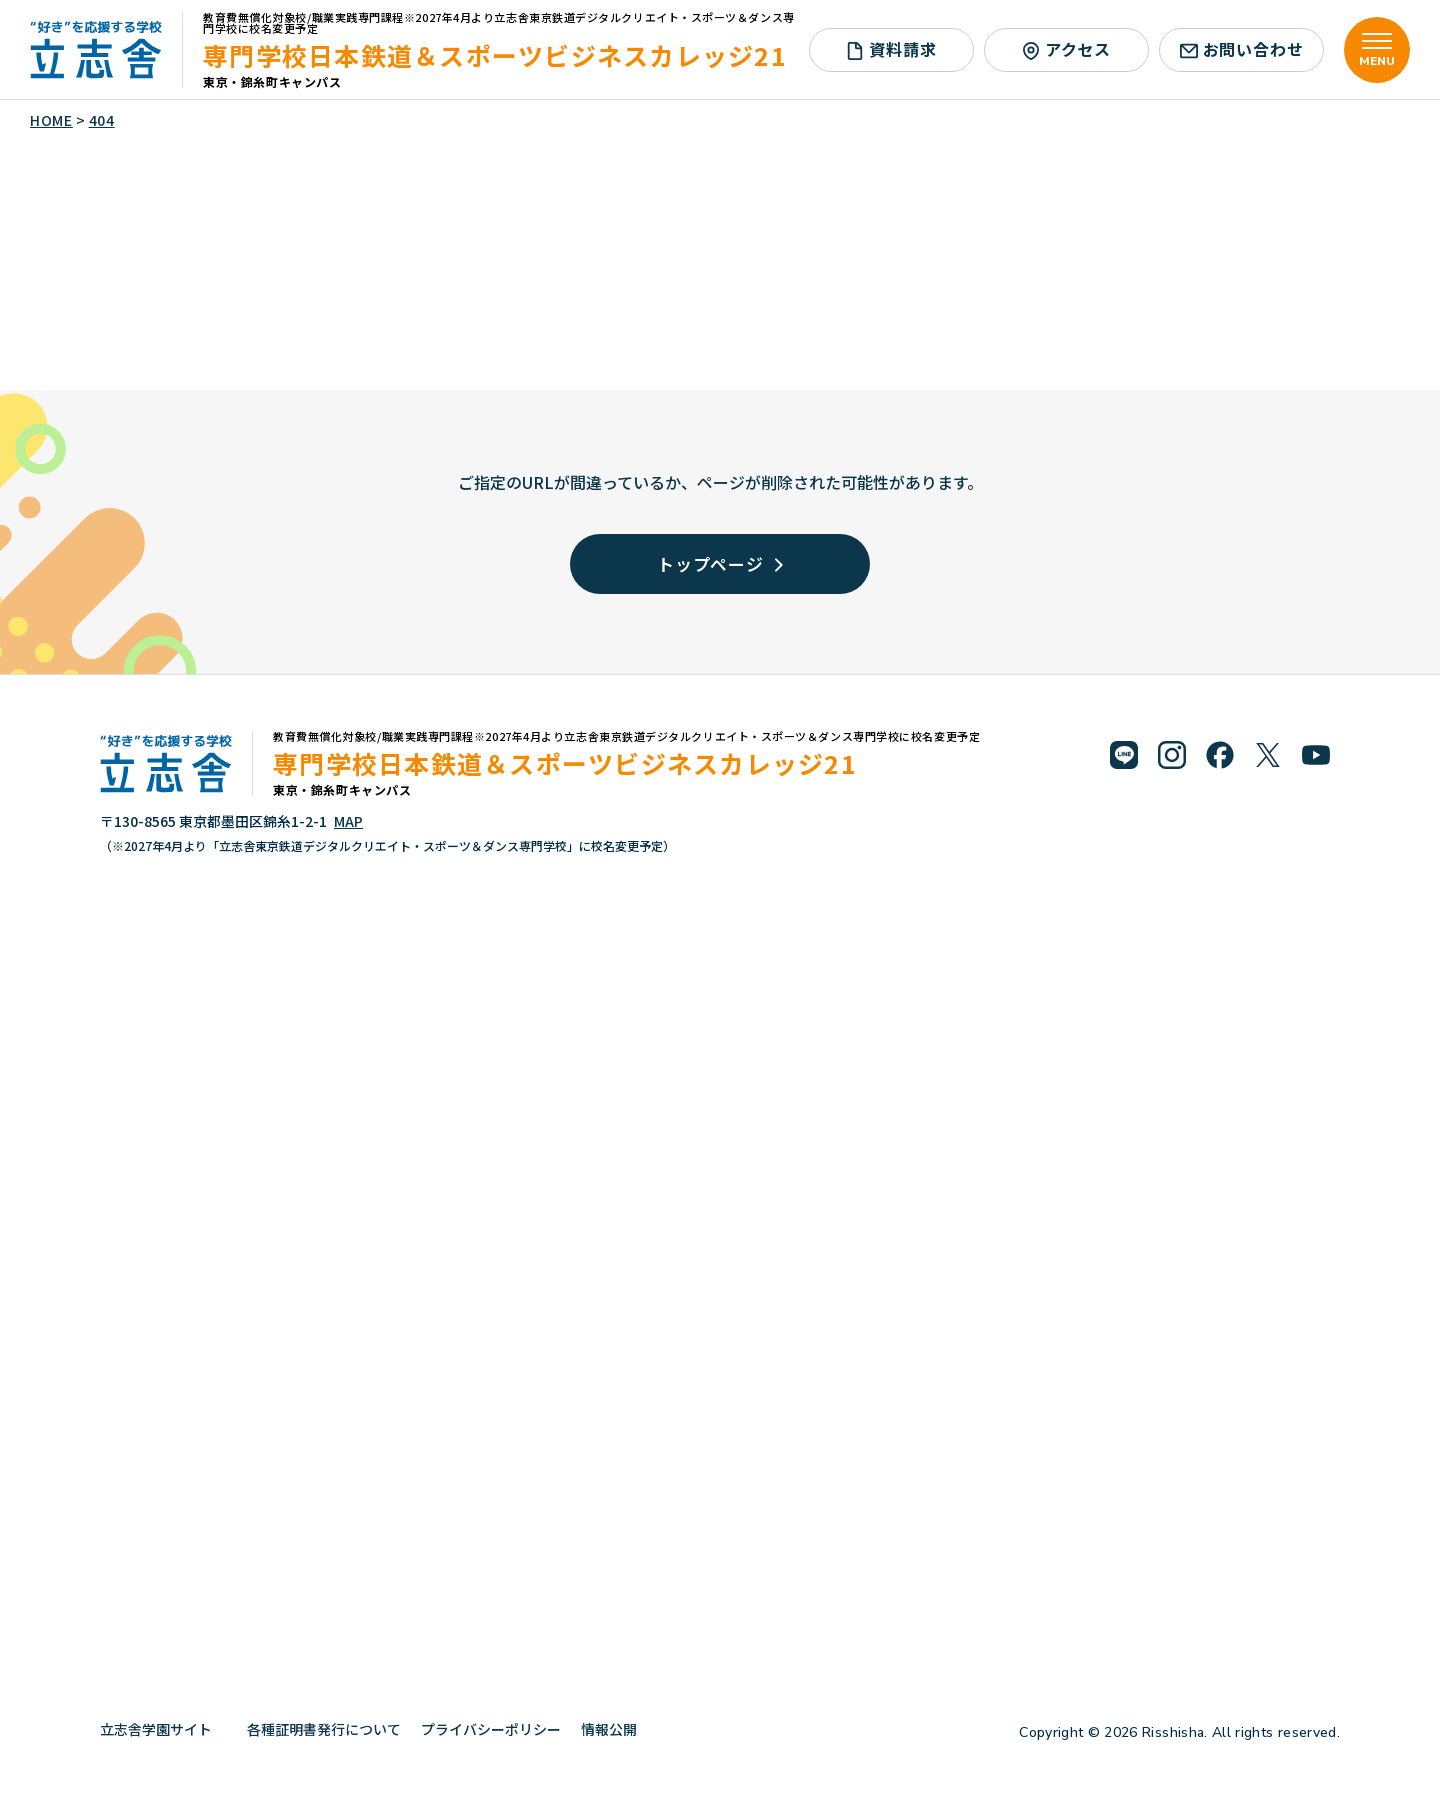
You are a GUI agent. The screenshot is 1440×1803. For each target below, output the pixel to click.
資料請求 (891, 49)
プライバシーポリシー (491, 1729)
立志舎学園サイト (163, 1729)
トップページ (720, 563)
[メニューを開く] (1377, 50)
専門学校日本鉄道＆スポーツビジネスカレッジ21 (495, 55)
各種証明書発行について (324, 1729)
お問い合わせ (1242, 49)
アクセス (1066, 49)
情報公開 (616, 1729)
